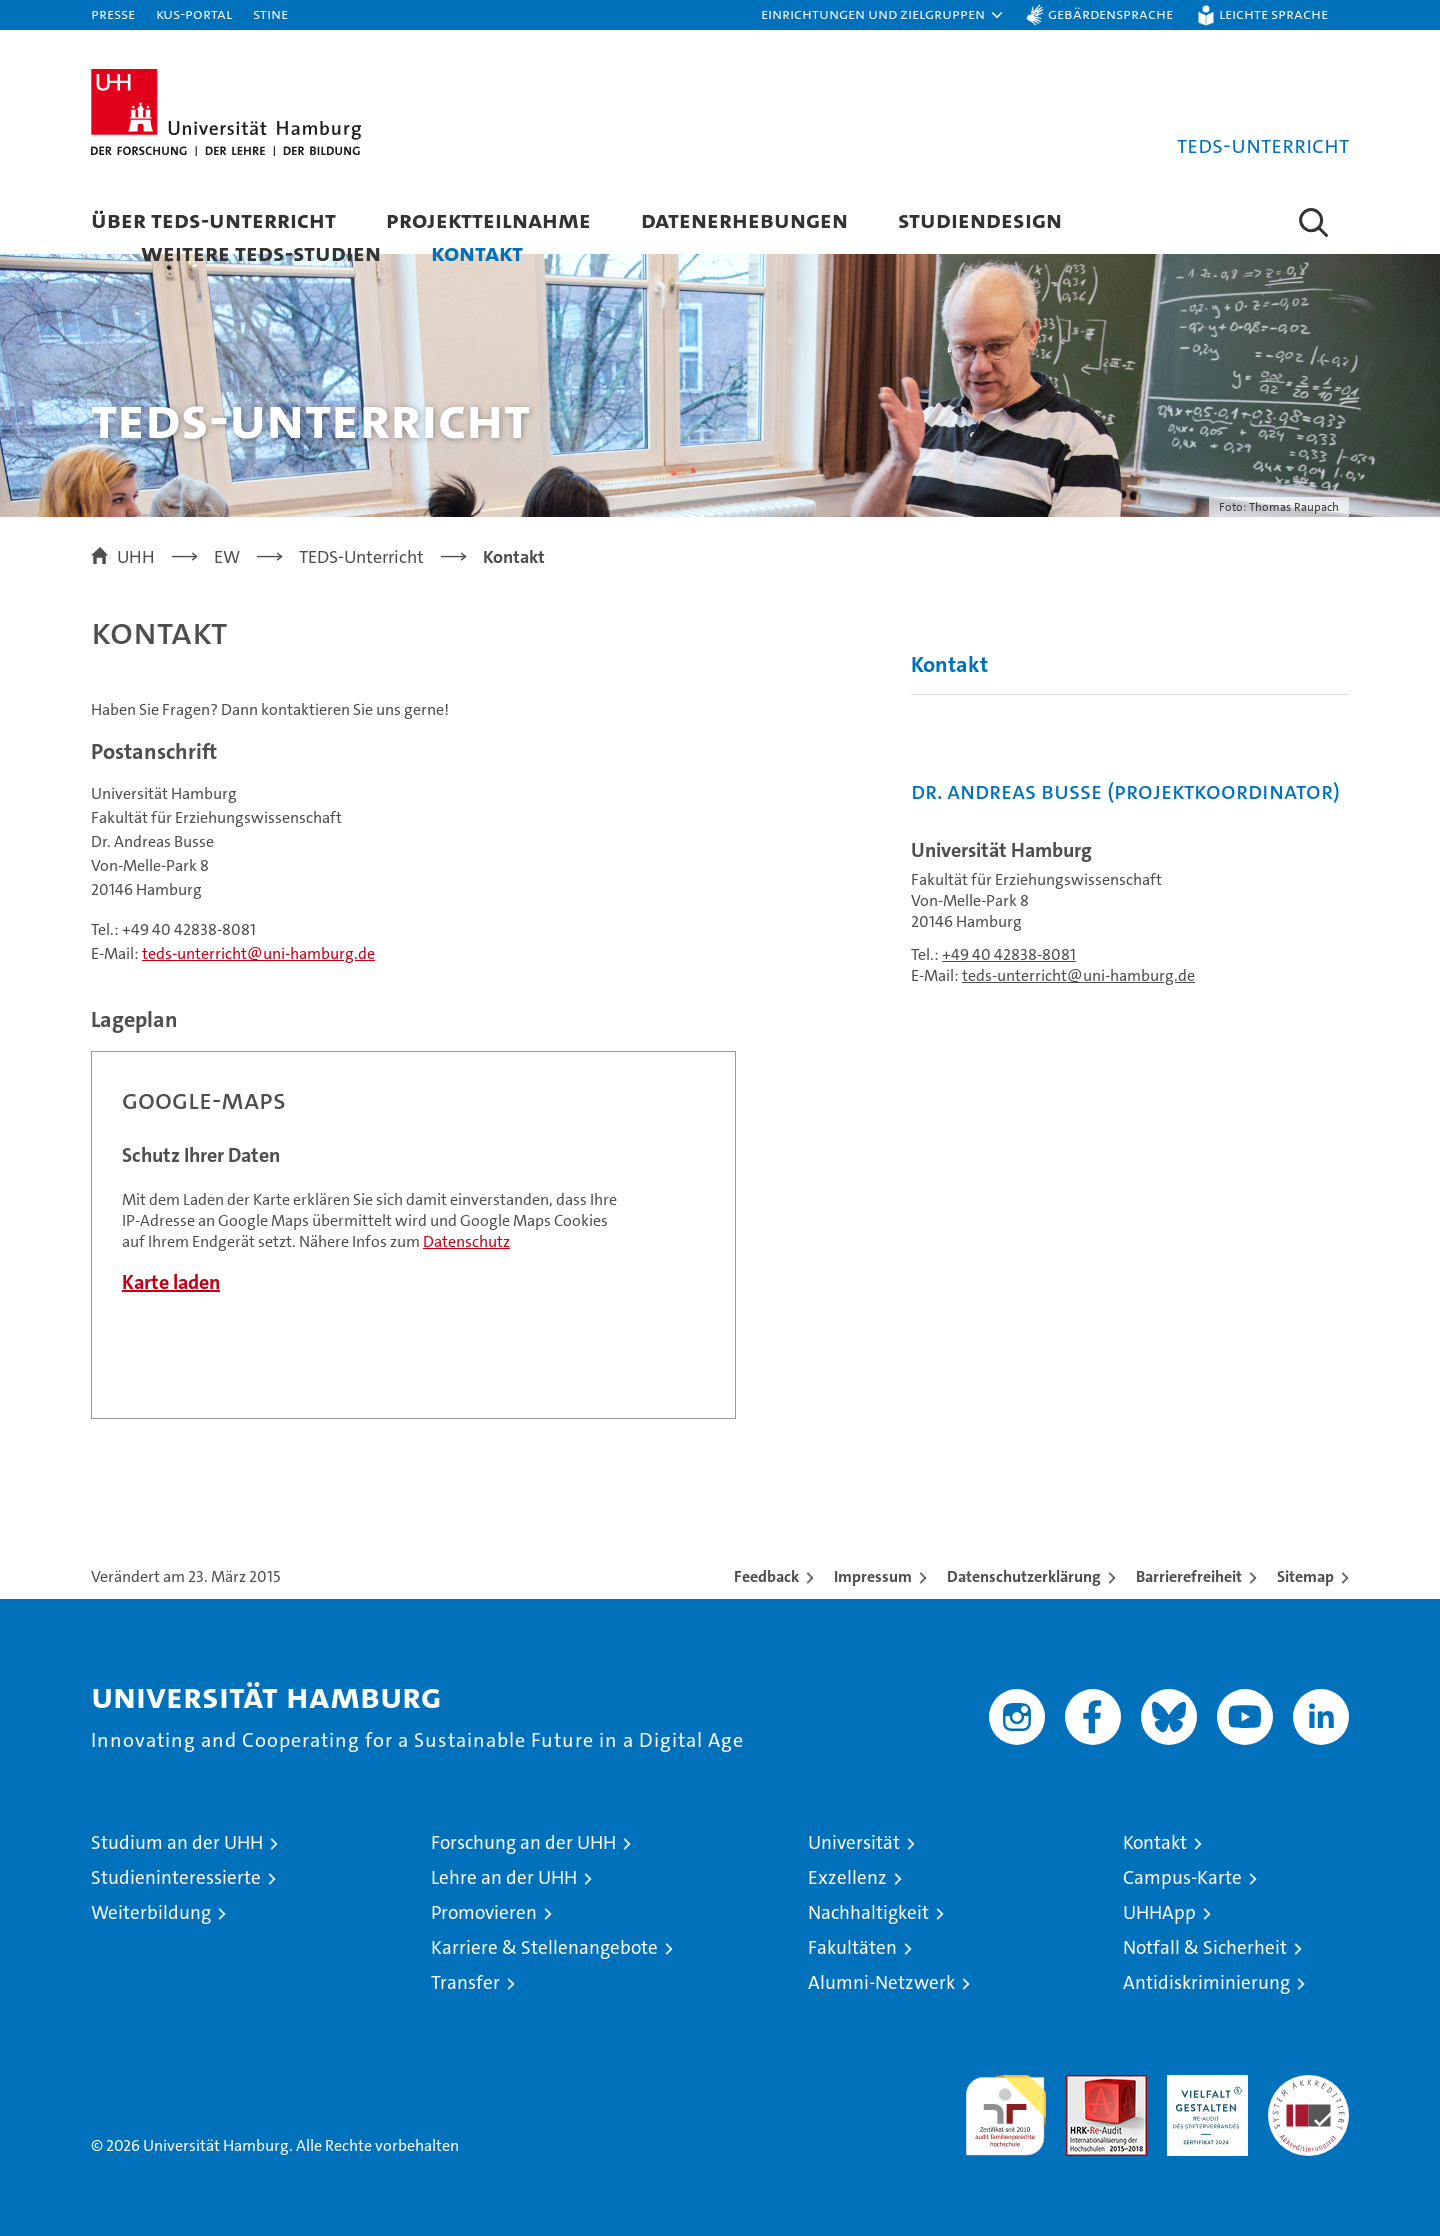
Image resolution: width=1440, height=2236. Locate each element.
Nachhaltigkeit (868, 1912)
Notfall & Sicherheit (1205, 1947)
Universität (854, 1842)
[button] (883, 15)
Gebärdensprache (1110, 13)
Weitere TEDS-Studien (261, 252)
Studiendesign (980, 219)
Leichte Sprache (1273, 13)
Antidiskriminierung (1206, 1982)
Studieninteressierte (176, 1877)
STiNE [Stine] (270, 13)
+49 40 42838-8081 (1009, 954)
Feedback (766, 1576)
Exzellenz (847, 1877)
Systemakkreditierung (1308, 2085)
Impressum (873, 1576)
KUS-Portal (194, 13)
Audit (1085, 2085)
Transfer (465, 1982)
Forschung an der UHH (523, 1842)
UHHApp (1159, 1912)
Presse (113, 13)
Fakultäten (852, 1947)
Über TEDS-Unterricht (213, 219)
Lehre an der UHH (504, 1877)
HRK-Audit (1202, 2085)
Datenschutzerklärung (1024, 1576)
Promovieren (484, 1912)
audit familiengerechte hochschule (1005, 2106)
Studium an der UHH (177, 1842)
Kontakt (477, 252)
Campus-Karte (1182, 1877)
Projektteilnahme (488, 219)
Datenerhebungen (744, 219)
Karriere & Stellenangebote (544, 1947)
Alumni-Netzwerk (881, 1982)
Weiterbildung (151, 1912)
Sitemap (1305, 1576)
